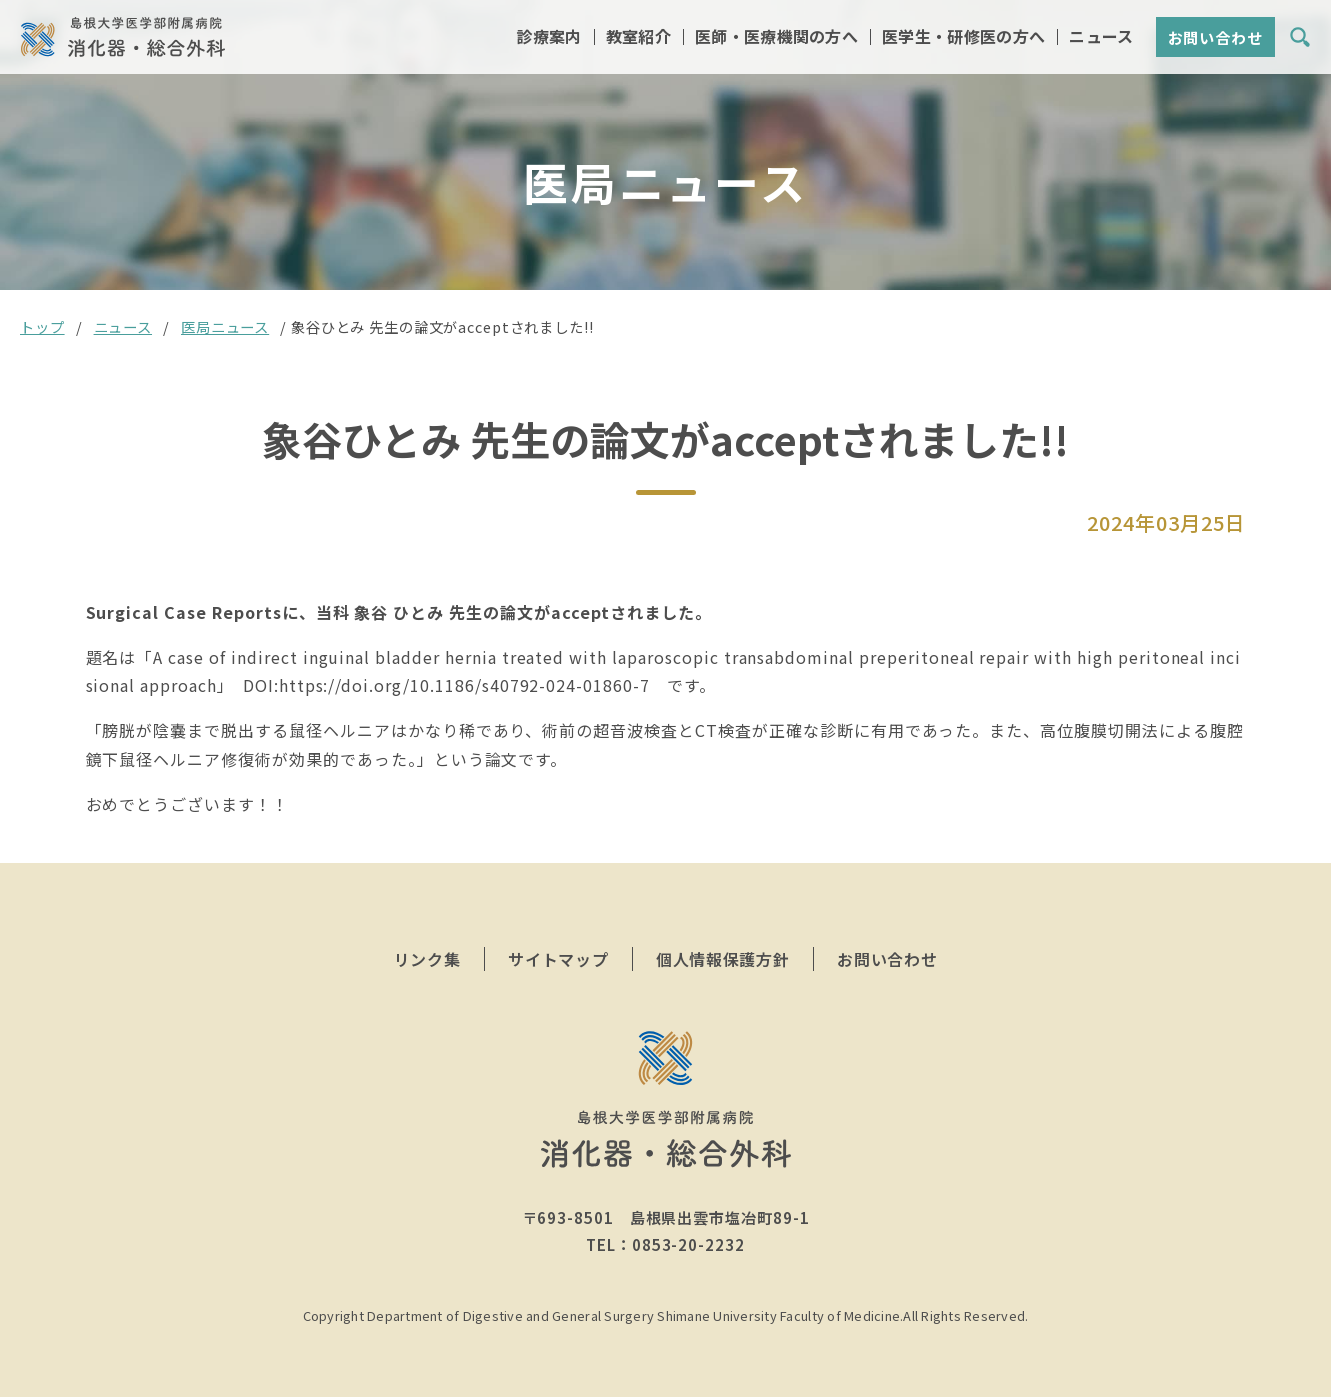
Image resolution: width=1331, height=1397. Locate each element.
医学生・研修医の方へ (963, 38)
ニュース (1101, 38)
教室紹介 (638, 38)
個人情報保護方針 (722, 959)
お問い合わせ (1215, 39)
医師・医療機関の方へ (776, 38)
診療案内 (548, 38)
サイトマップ (558, 959)
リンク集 (427, 959)
